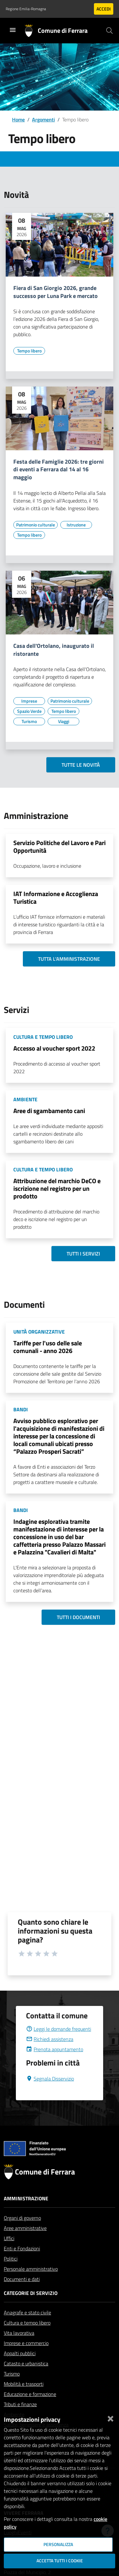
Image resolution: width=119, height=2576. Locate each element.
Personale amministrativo (31, 2284)
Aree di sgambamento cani (49, 1111)
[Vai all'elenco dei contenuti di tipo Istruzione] (76, 525)
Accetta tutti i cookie (59, 2560)
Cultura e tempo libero (27, 2338)
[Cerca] (109, 30)
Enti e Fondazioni (22, 2264)
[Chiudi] (110, 2417)
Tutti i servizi (83, 1253)
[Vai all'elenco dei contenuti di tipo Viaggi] (63, 721)
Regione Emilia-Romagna (26, 9)
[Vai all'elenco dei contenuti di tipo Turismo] (29, 721)
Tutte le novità (81, 765)
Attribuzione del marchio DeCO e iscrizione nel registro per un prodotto (57, 1188)
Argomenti (43, 119)
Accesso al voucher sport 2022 (54, 1048)
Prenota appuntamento (54, 2064)
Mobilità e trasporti (23, 2399)
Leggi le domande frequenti (58, 2044)
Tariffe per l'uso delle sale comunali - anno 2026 (47, 1347)
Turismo (12, 2389)
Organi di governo (22, 2233)
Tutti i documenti (78, 1617)
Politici (10, 2274)
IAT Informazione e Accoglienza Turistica (55, 897)
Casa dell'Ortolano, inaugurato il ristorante (53, 650)
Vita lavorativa (19, 2348)
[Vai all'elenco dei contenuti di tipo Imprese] (29, 701)
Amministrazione (26, 2214)
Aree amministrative (25, 2243)
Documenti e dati (22, 2294)
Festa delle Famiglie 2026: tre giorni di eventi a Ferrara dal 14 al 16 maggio (58, 470)
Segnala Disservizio (50, 2094)
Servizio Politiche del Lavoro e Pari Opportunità (59, 846)
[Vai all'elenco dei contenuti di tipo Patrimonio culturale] (35, 525)
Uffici (9, 2253)
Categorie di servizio (30, 2308)
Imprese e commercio (26, 2358)
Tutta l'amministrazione (69, 959)
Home (18, 119)
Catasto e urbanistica (26, 2379)
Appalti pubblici (20, 2368)
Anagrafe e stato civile (27, 2328)
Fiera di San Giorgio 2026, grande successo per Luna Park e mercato (55, 292)
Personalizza (58, 2544)
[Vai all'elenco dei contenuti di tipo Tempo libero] (29, 351)
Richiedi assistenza (49, 2054)
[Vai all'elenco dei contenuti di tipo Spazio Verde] (29, 711)
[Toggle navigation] (13, 30)
